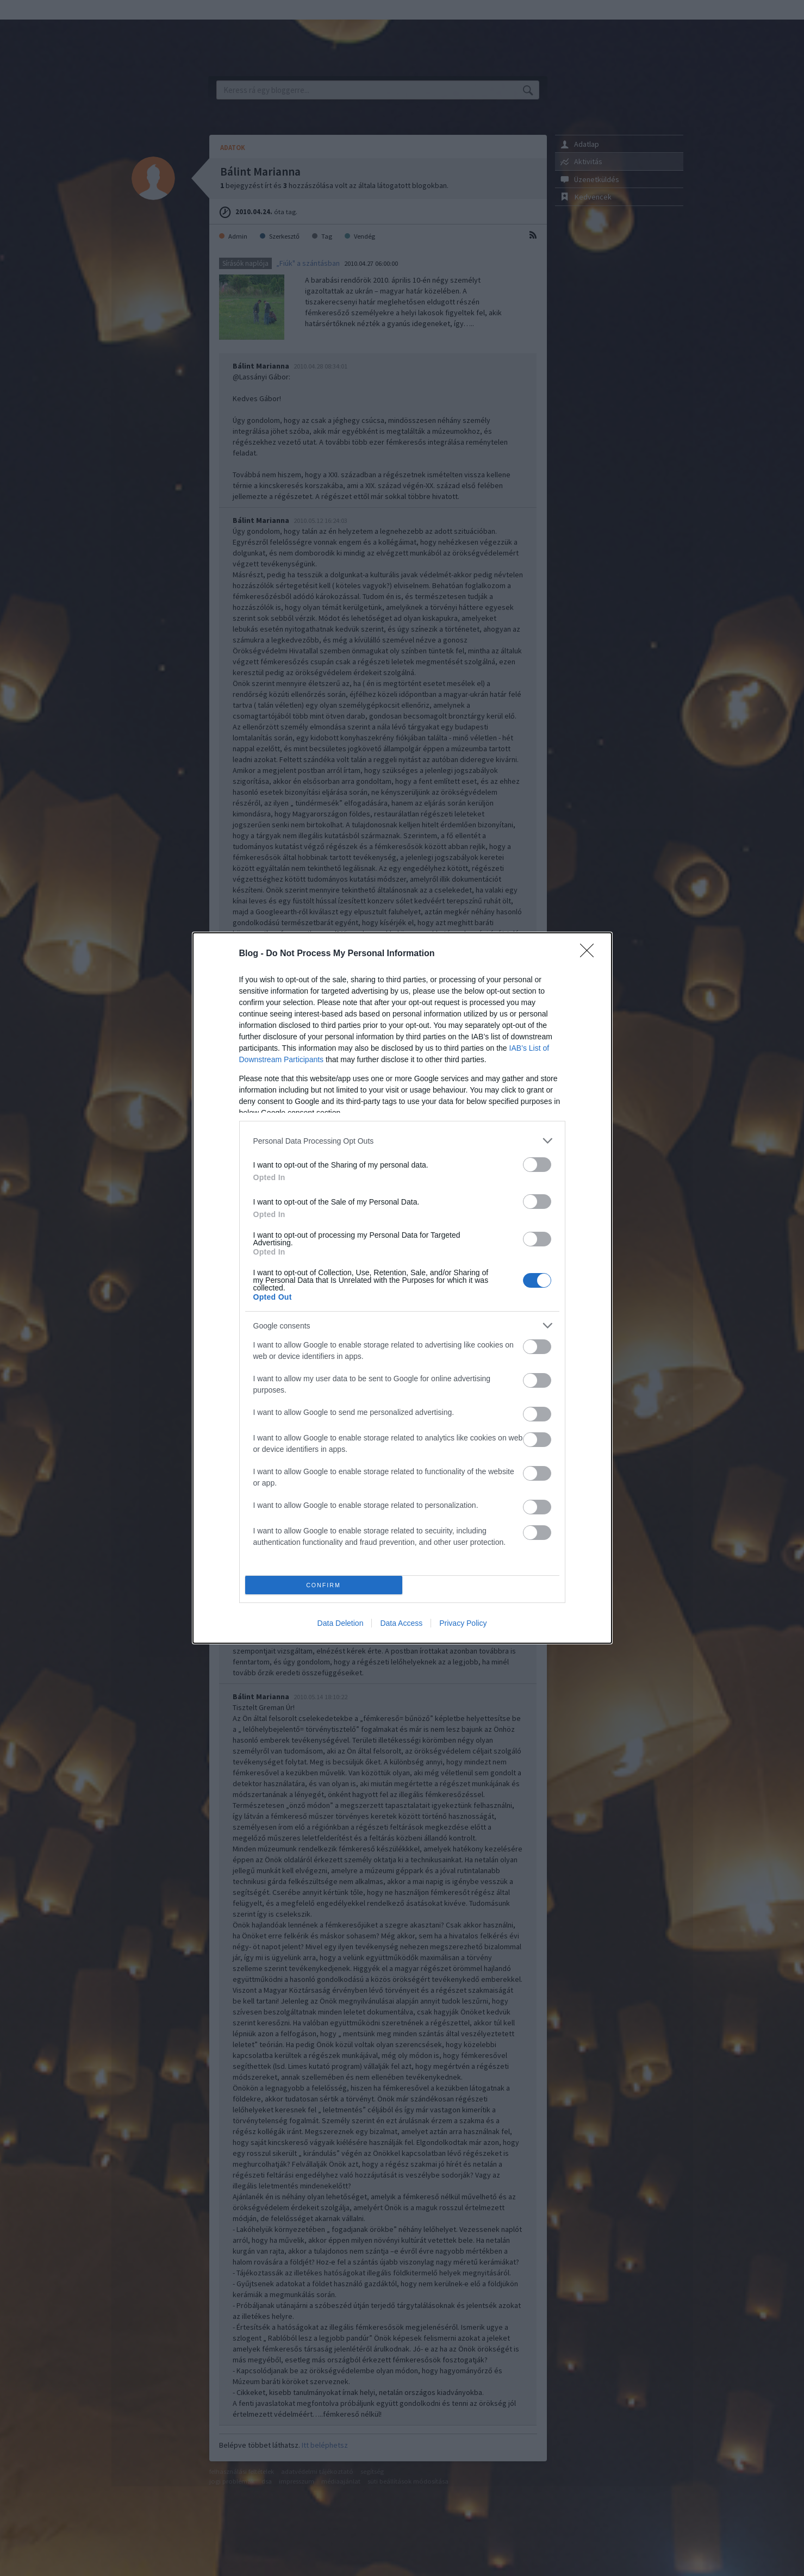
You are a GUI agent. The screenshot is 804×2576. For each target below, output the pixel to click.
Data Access (401, 1623)
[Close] (590, 954)
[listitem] (402, 1140)
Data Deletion (340, 1623)
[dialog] (402, 1288)
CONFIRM (323, 1585)
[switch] (537, 1164)
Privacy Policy (463, 1623)
